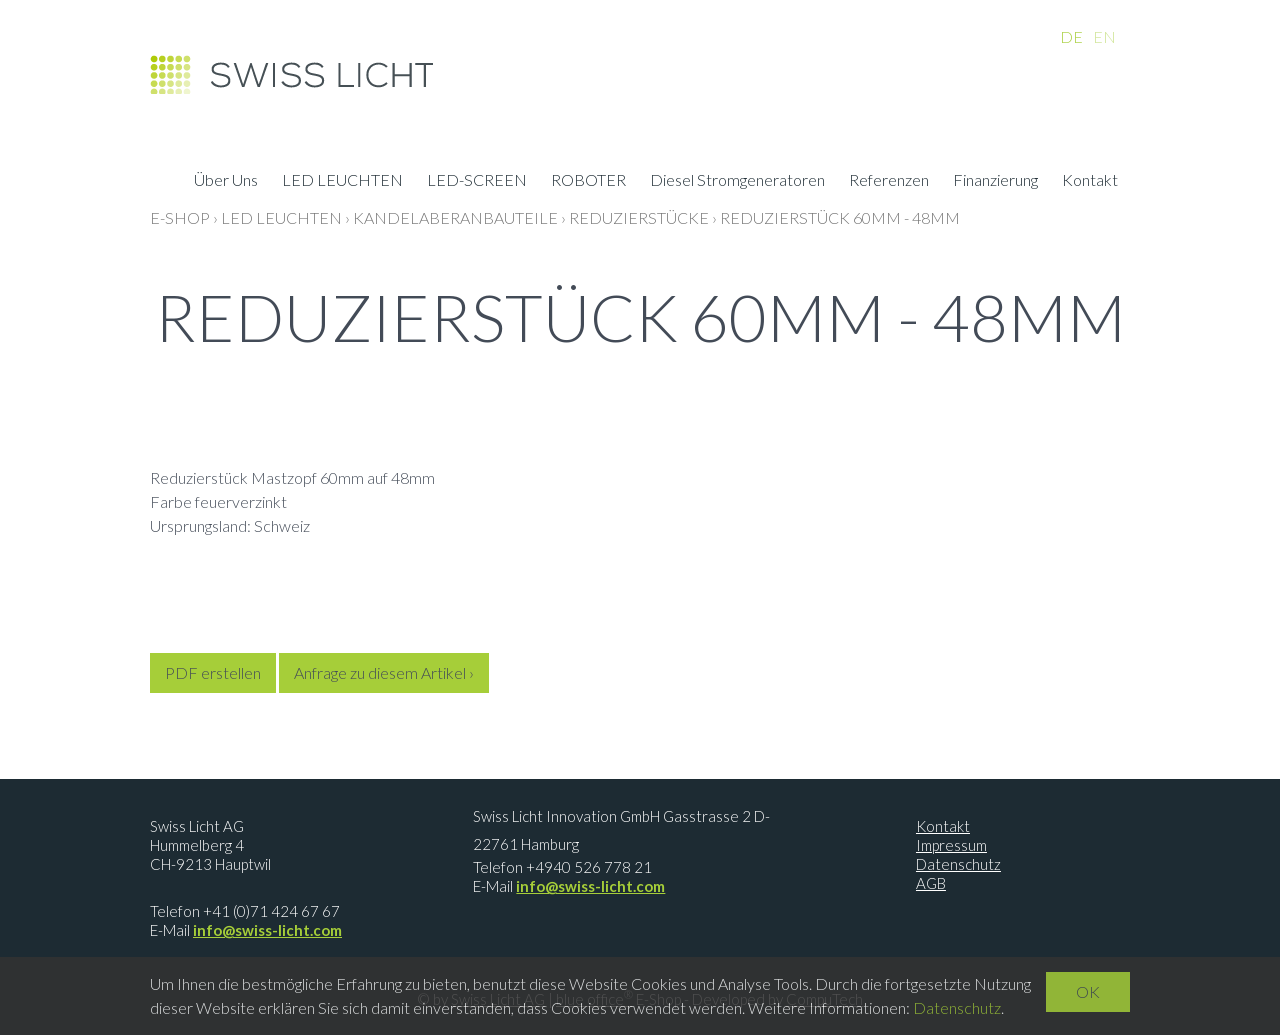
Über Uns (226, 182)
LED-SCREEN (477, 182)
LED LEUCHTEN (342, 182)
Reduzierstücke (639, 217)
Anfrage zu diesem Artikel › (384, 672)
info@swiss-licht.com (267, 930)
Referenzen (889, 182)
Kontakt (1090, 182)
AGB (931, 883)
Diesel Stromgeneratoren (737, 182)
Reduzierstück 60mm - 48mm (840, 217)
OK (1088, 991)
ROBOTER (588, 182)
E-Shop (180, 217)
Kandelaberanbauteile (455, 217)
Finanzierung (995, 182)
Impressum (951, 845)
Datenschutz (958, 864)
